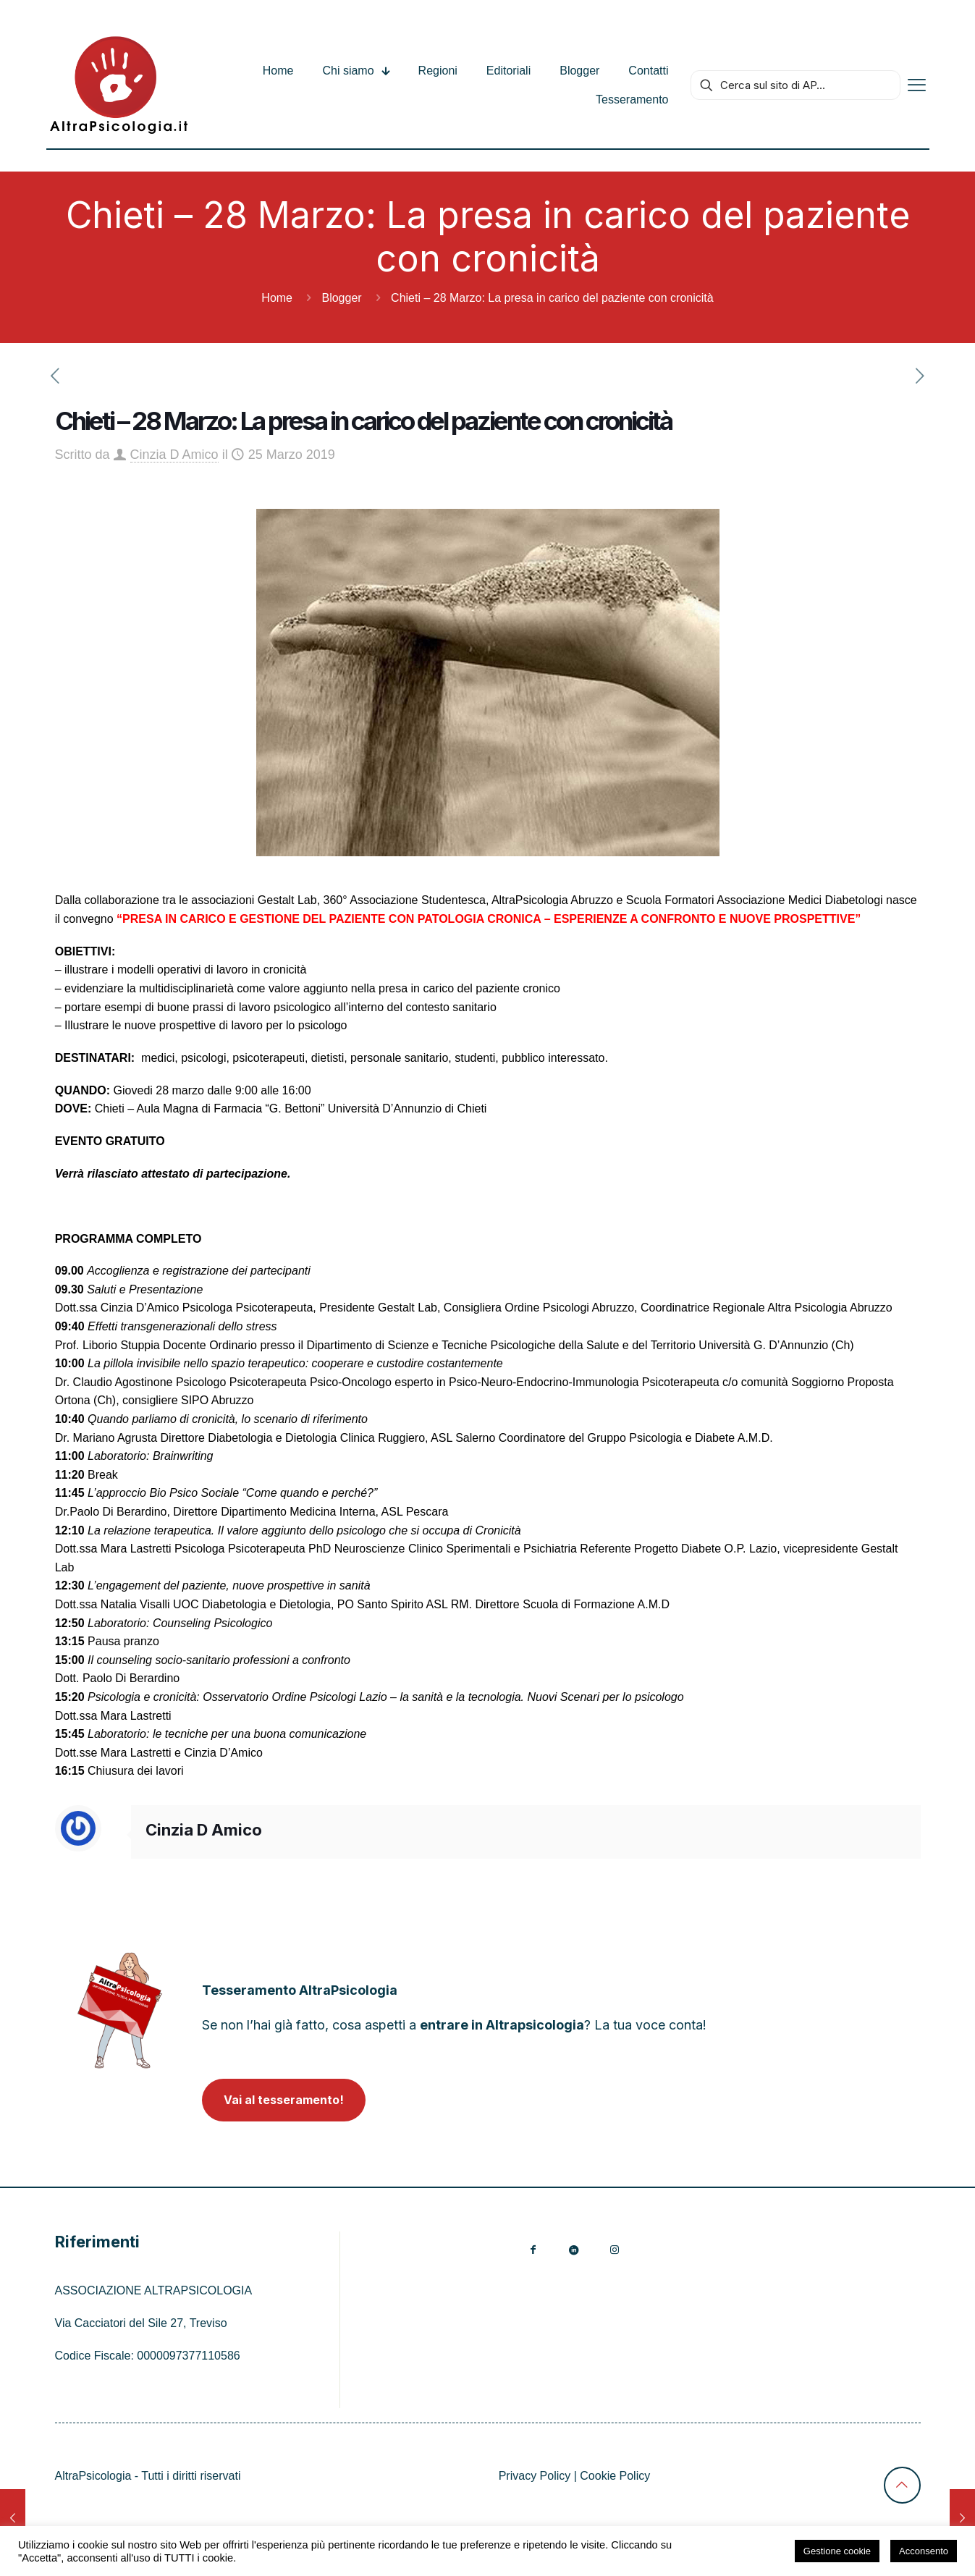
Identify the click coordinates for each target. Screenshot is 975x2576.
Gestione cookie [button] (837, 2551)
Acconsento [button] (923, 2551)
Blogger (341, 298)
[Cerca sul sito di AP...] (795, 85)
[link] (120, 2010)
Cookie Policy (615, 2476)
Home (276, 298)
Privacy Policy (535, 2476)
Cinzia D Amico (174, 454)
